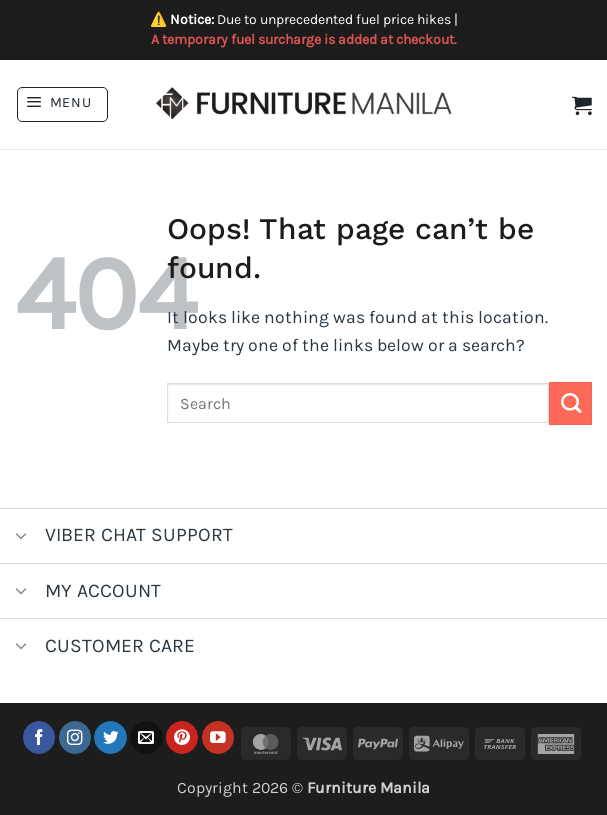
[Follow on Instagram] (75, 737)
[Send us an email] (146, 737)
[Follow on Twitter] (110, 737)
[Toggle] (21, 537)
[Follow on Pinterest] (182, 737)
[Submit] (570, 403)
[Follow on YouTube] (218, 737)
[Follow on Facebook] (39, 737)
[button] (62, 104)
